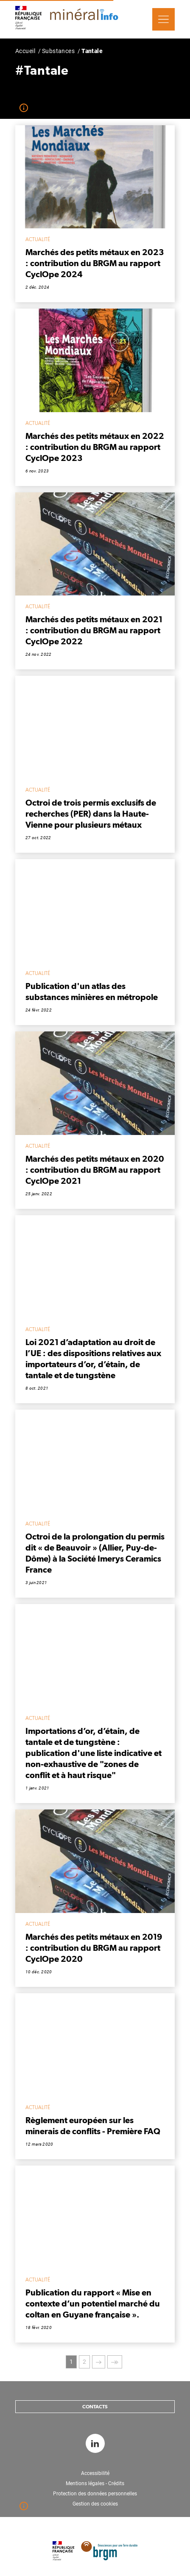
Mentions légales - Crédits (95, 2483)
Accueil (25, 51)
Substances (58, 51)
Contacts (95, 2407)
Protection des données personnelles (95, 2493)
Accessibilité (95, 2473)
